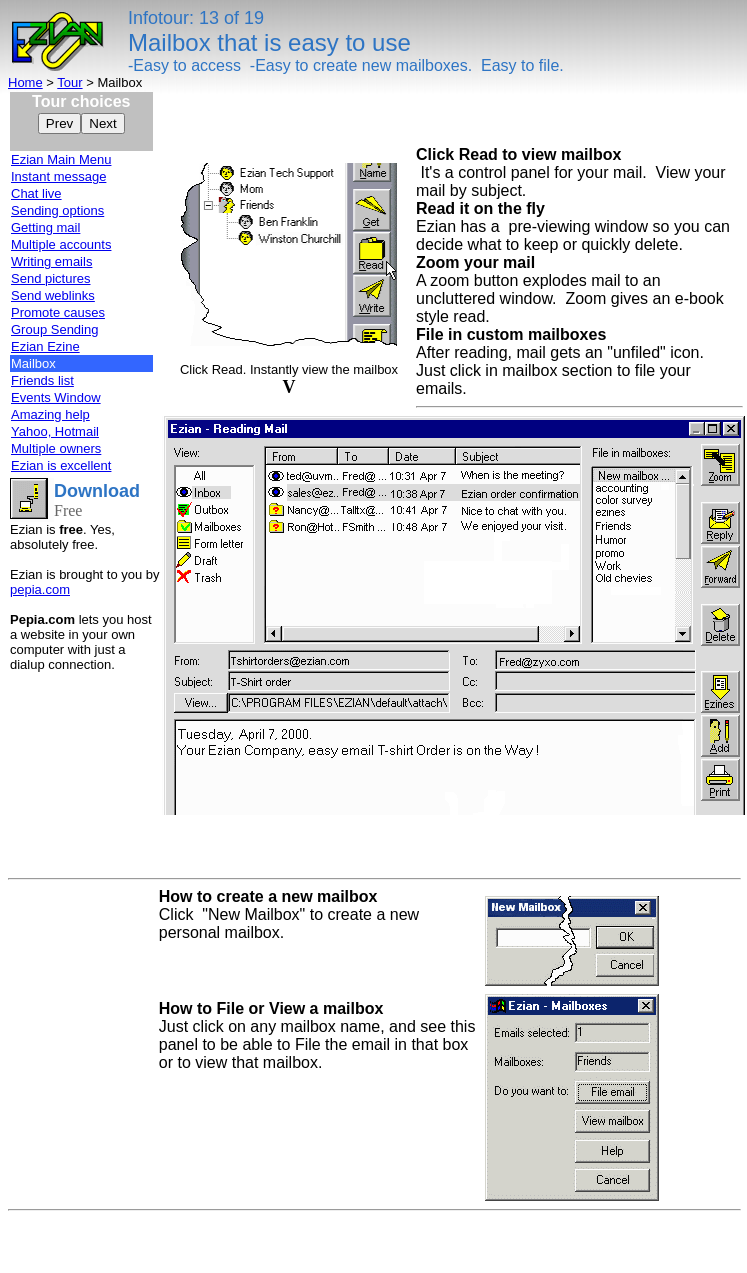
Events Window (56, 397)
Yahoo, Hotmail (55, 431)
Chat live (36, 193)
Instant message (58, 176)
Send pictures (51, 278)
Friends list (42, 380)
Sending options (57, 210)
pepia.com (40, 589)
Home (25, 82)
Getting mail (45, 227)
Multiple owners (56, 448)
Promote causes (58, 312)
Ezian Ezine (45, 346)
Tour (69, 82)
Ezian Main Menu (61, 159)
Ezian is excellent (61, 465)
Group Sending (54, 329)
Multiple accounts (61, 244)
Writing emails (51, 261)
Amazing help (50, 414)
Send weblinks (53, 295)
